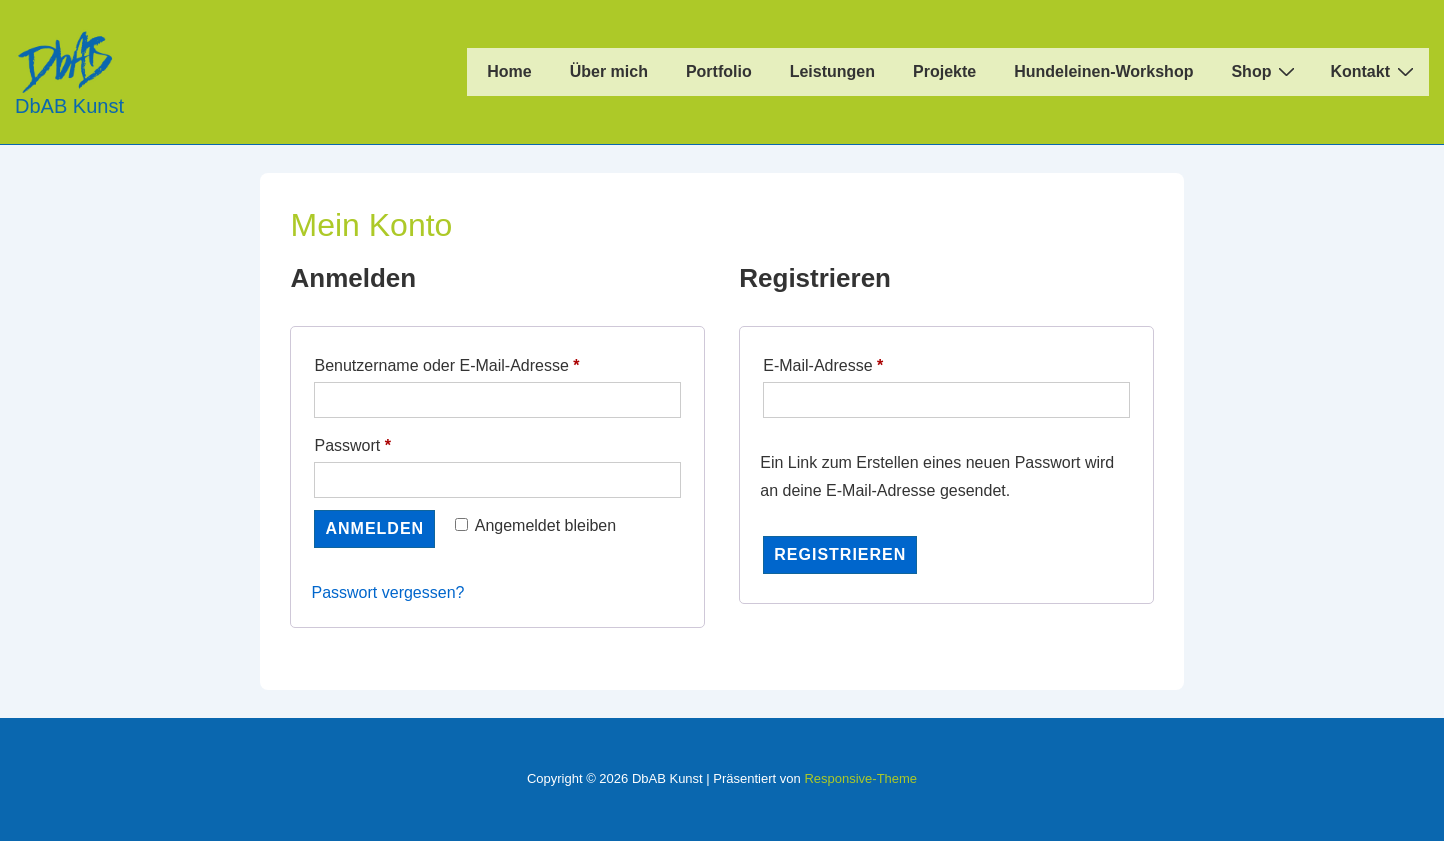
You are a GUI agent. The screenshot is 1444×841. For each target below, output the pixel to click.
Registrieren (840, 554)
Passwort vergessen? (387, 592)
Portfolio (719, 71)
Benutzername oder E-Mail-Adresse (487, 362)
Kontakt (1374, 71)
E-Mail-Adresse (863, 362)
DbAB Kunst (69, 106)
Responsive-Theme (860, 778)
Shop (1265, 71)
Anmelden (374, 528)
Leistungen (832, 71)
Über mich (609, 71)
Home (509, 71)
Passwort (392, 442)
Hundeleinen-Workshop (1103, 71)
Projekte (944, 71)
